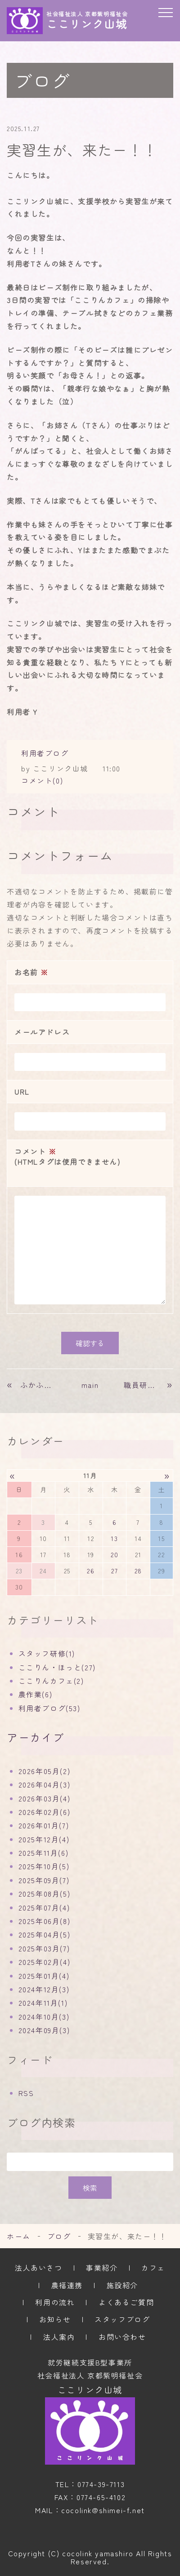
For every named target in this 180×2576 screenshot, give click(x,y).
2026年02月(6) (44, 1811)
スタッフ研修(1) (46, 1653)
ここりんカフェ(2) (51, 1680)
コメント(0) (42, 780)
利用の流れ (55, 2302)
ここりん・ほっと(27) (57, 1667)
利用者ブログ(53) (49, 1708)
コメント (90, 1157)
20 (114, 1554)
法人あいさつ (39, 2267)
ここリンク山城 (90, 2389)
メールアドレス (42, 1031)
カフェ (153, 2267)
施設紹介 (122, 2285)
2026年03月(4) (44, 1798)
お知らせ (55, 2319)
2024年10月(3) (44, 2016)
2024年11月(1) (43, 2002)
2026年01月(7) (43, 1825)
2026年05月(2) (44, 1771)
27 (114, 1570)
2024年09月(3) (44, 2030)
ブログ (59, 2236)
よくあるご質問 (126, 2302)
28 (138, 1570)
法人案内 (59, 2336)
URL (22, 1091)
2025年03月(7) (44, 1948)
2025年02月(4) (44, 1961)
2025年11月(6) (43, 1852)
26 (90, 1570)
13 (114, 1538)
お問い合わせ (122, 2336)
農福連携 (67, 2285)
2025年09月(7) (44, 1880)
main (90, 1384)
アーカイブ (35, 1737)
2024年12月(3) (44, 1989)
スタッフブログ (122, 2319)
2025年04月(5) (44, 1934)
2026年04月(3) (44, 1784)
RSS (26, 2092)
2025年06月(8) (44, 1920)
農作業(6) (35, 1694)
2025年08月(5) (44, 1893)
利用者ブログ (45, 753)
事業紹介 (101, 2267)
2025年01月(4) (44, 1975)
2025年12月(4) (44, 1839)
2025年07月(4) (44, 1907)
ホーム (19, 2236)
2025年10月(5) (44, 1866)
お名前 (31, 972)
